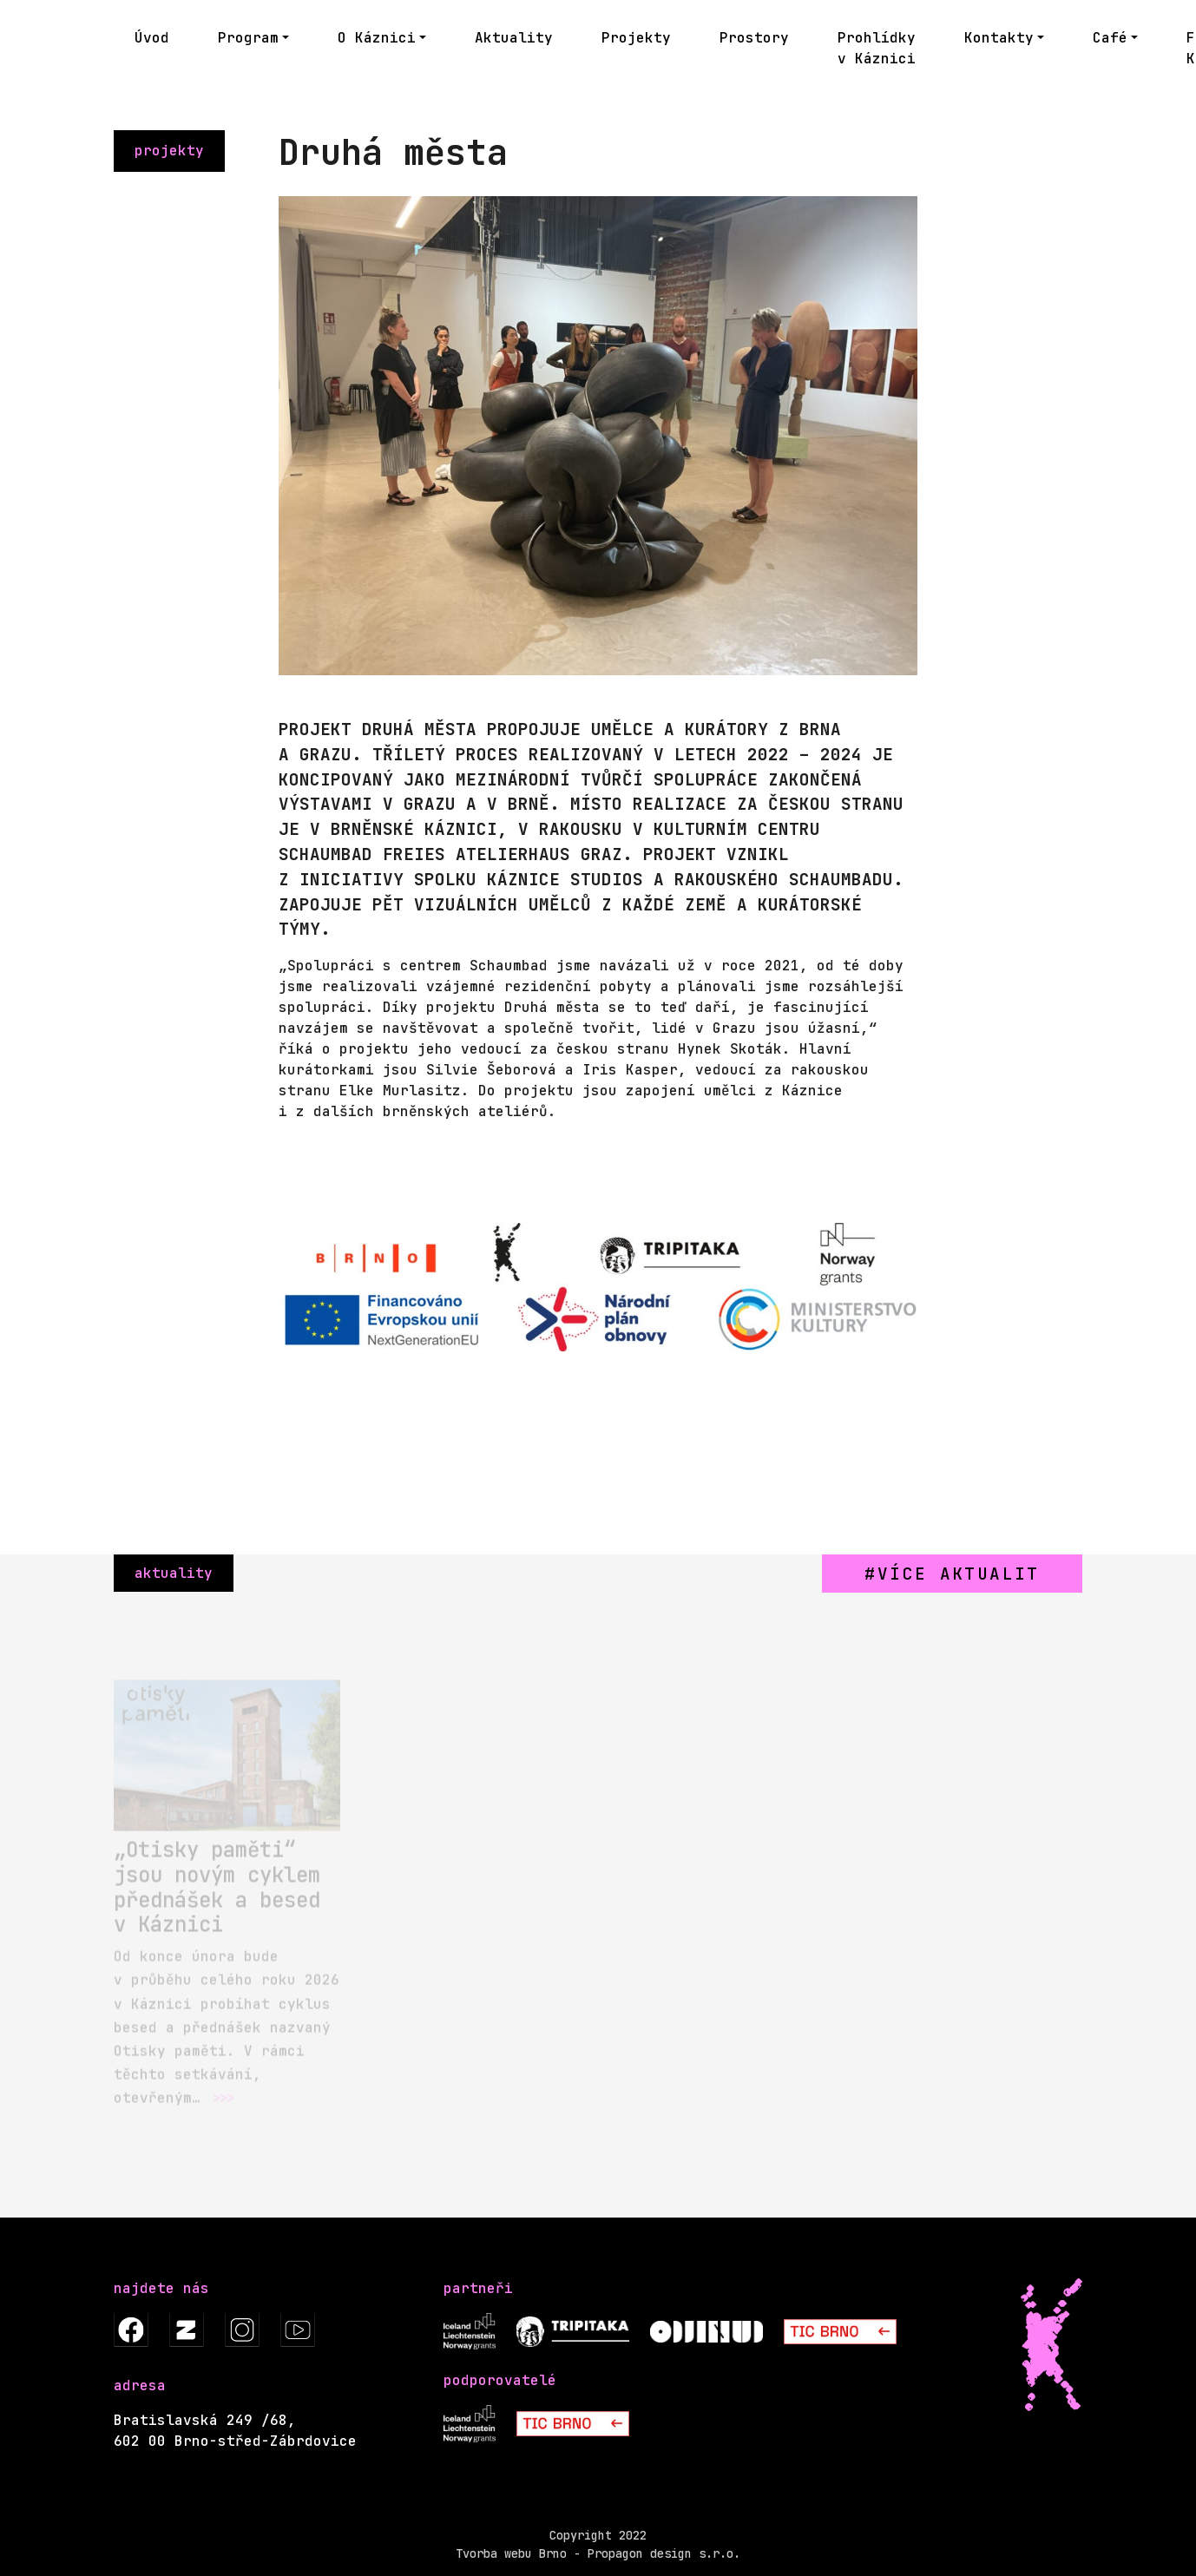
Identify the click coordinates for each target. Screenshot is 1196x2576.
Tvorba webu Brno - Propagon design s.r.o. (598, 2553)
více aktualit (958, 1573)
